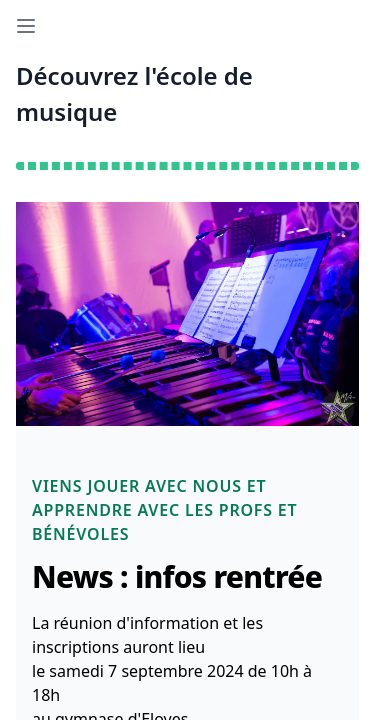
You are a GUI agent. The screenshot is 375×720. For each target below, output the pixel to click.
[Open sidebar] (26, 26)
